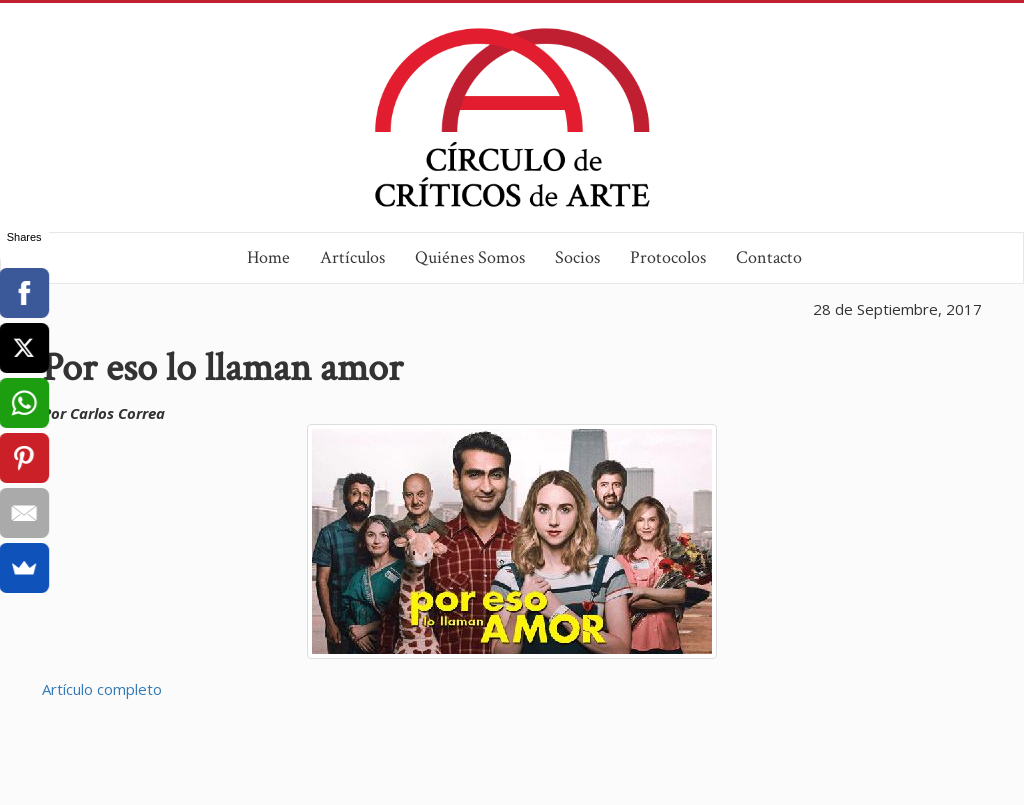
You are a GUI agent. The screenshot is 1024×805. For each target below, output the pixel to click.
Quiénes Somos (470, 257)
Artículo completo (102, 689)
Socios (577, 257)
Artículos (352, 257)
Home (268, 257)
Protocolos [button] (668, 257)
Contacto (769, 257)
